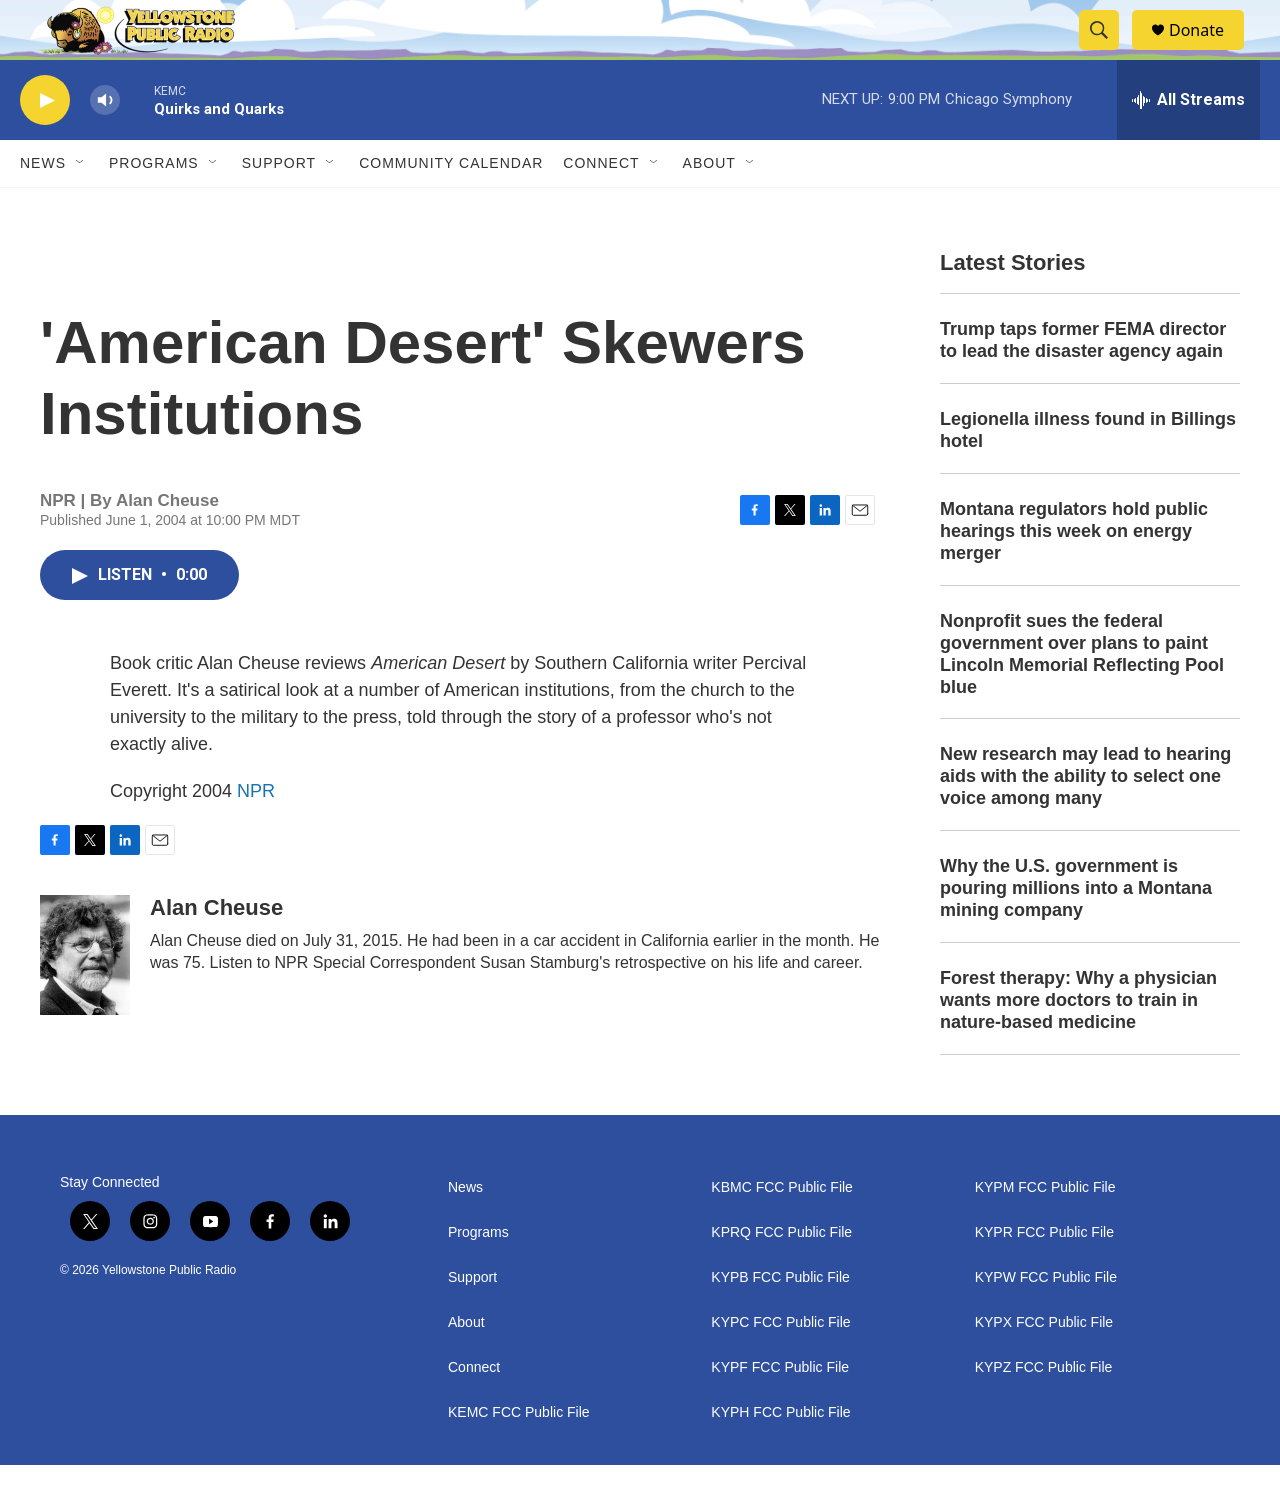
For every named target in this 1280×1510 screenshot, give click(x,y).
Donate (1209, 52)
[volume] (105, 145)
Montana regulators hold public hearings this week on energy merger (1074, 576)
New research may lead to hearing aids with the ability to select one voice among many (1085, 821)
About (466, 1367)
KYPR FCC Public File (1044, 1277)
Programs (154, 208)
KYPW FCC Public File (1046, 1322)
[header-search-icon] (1108, 53)
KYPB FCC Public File (780, 1322)
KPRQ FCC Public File (781, 1277)
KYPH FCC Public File (780, 1457)
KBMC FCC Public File (782, 1232)
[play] (45, 145)
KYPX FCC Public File (1044, 1367)
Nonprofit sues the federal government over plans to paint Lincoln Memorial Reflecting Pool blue (1082, 699)
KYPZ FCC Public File (1044, 1412)
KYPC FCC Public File (780, 1367)
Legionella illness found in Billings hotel (1088, 475)
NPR (256, 836)
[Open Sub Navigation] (81, 208)
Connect (601, 208)
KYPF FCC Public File (780, 1412)
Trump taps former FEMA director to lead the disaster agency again (1083, 385)
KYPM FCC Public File (1045, 1232)
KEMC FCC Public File (519, 1457)
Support (279, 208)
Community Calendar (451, 208)
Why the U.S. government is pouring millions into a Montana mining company (1076, 933)
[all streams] (1188, 145)
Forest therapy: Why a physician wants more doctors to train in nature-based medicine (1078, 1045)
